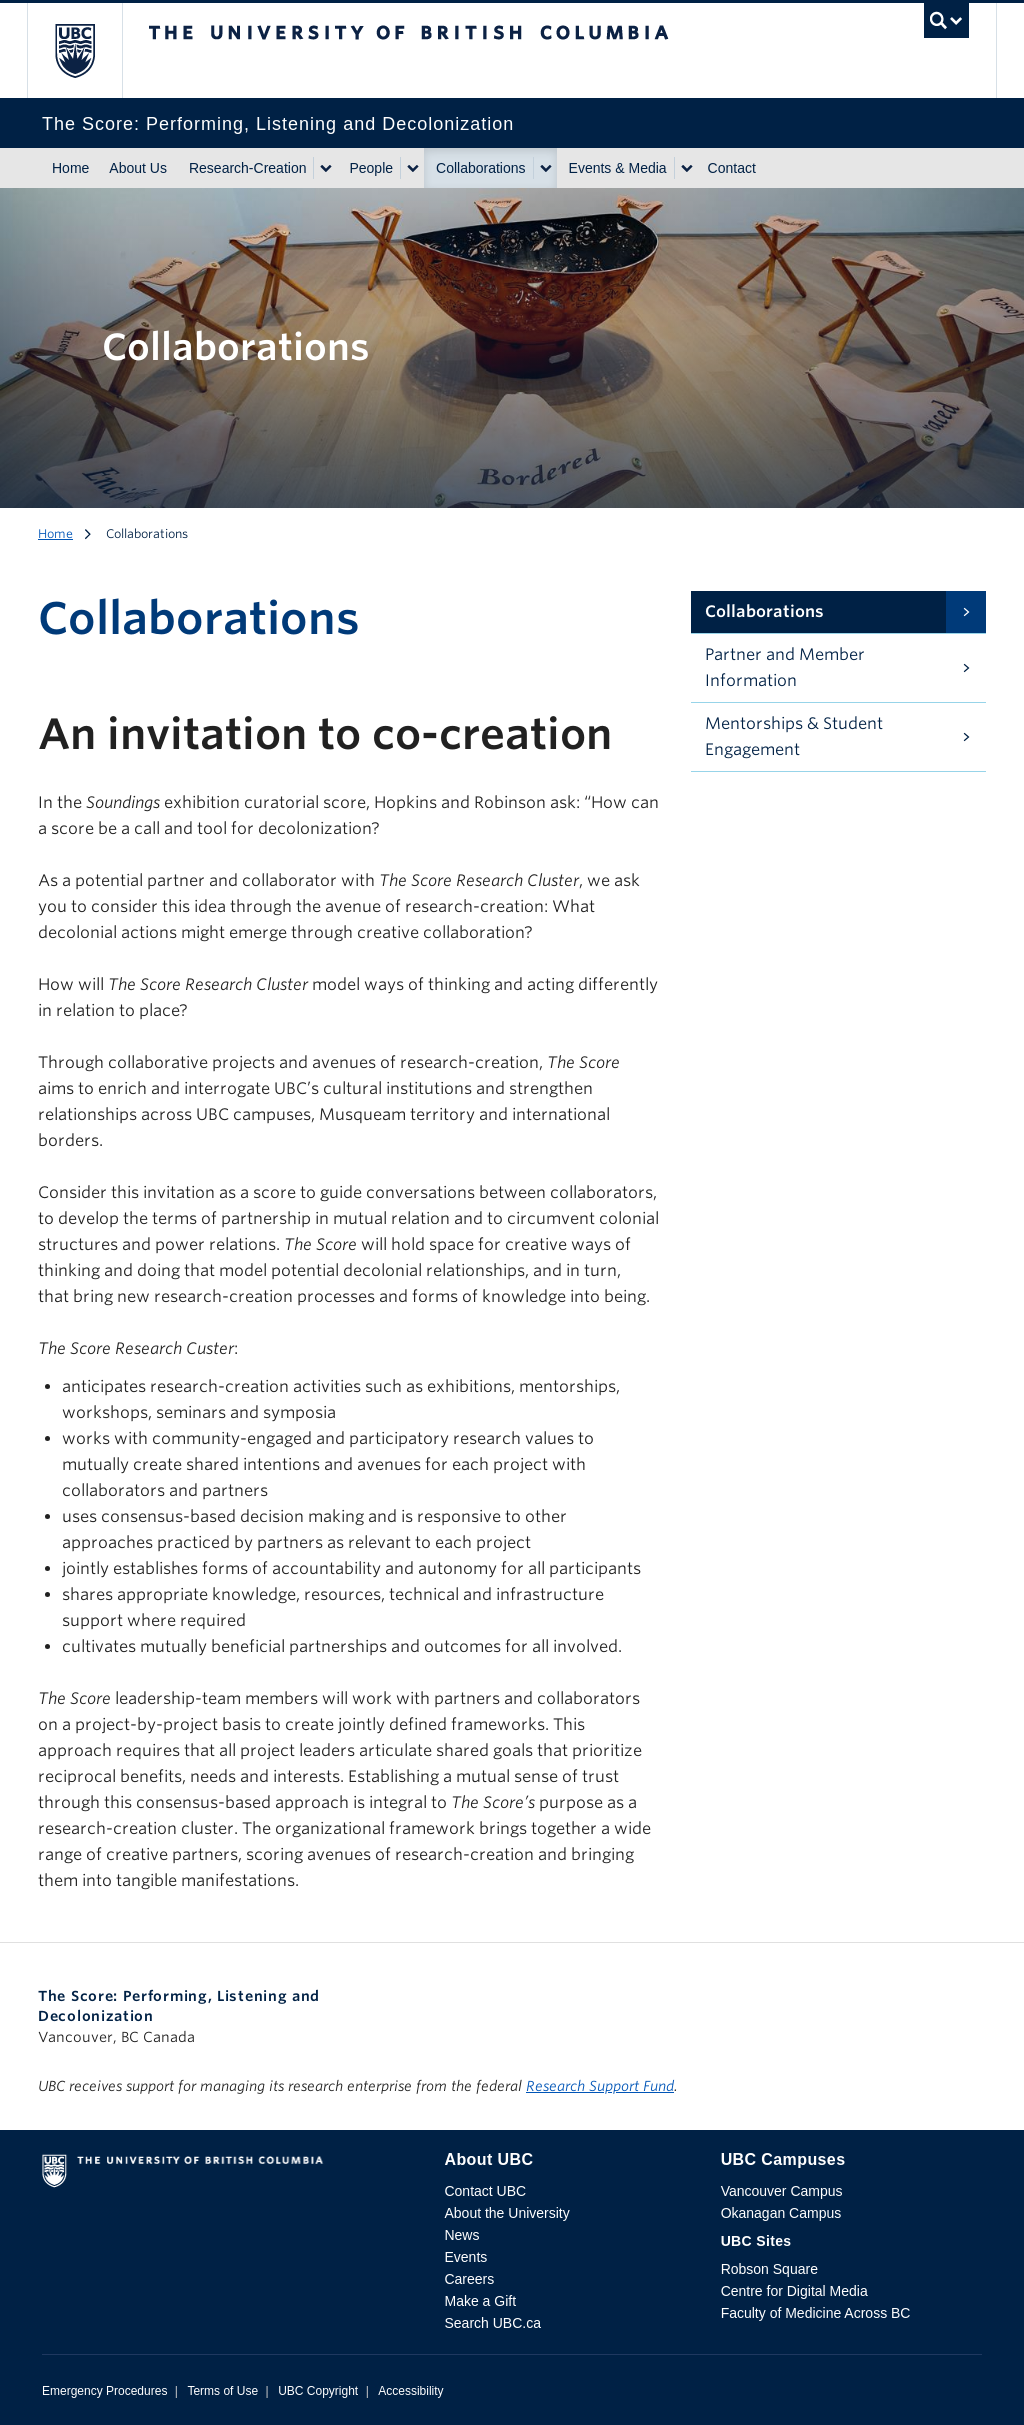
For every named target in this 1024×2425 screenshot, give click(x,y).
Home (70, 168)
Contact (732, 168)
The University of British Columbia (89, 50)
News (461, 2235)
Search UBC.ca (492, 2323)
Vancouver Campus (782, 2191)
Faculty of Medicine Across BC (816, 2313)
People (371, 168)
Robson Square (769, 2269)
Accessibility (410, 2391)
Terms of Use (222, 2391)
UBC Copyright (318, 2391)
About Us (138, 168)
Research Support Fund (600, 2086)
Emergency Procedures (104, 2391)
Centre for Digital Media (794, 2291)
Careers (469, 2279)
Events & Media (618, 168)
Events (465, 2257)
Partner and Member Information (785, 667)
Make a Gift (480, 2301)
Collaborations (481, 168)
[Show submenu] (325, 168)
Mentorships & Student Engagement (794, 736)
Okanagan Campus (781, 2213)
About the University (506, 2213)
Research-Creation (248, 168)
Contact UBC (485, 2191)
